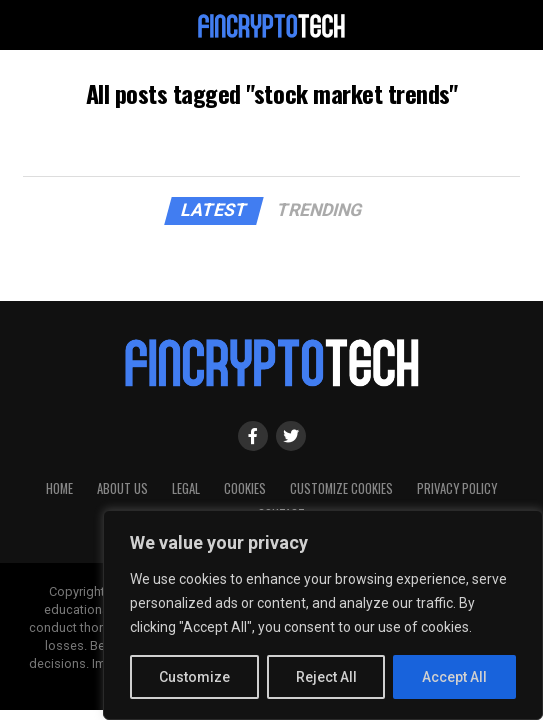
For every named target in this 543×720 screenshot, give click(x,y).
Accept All (454, 677)
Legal (186, 488)
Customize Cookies (341, 488)
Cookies (245, 488)
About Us (122, 488)
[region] (323, 615)
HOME (59, 488)
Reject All (326, 677)
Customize (194, 677)
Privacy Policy (457, 488)
